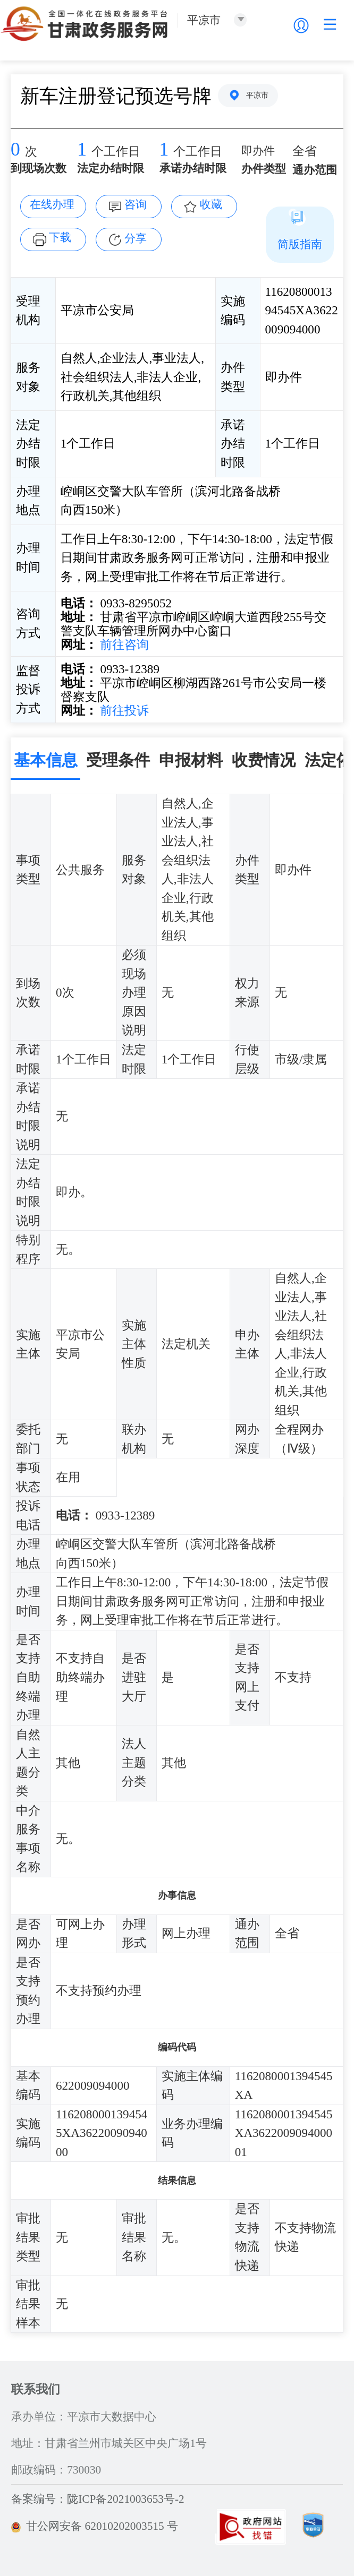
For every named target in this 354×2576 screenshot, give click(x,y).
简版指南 (299, 244)
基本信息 (46, 760)
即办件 (258, 150)
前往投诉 (123, 710)
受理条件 (118, 760)
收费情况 (264, 760)
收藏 (211, 204)
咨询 (135, 204)
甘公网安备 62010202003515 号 (94, 2526)
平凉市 (257, 95)
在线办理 (52, 204)
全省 (304, 151)
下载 (60, 237)
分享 (135, 238)
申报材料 (191, 760)
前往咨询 (123, 644)
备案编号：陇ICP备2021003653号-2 (97, 2499)
